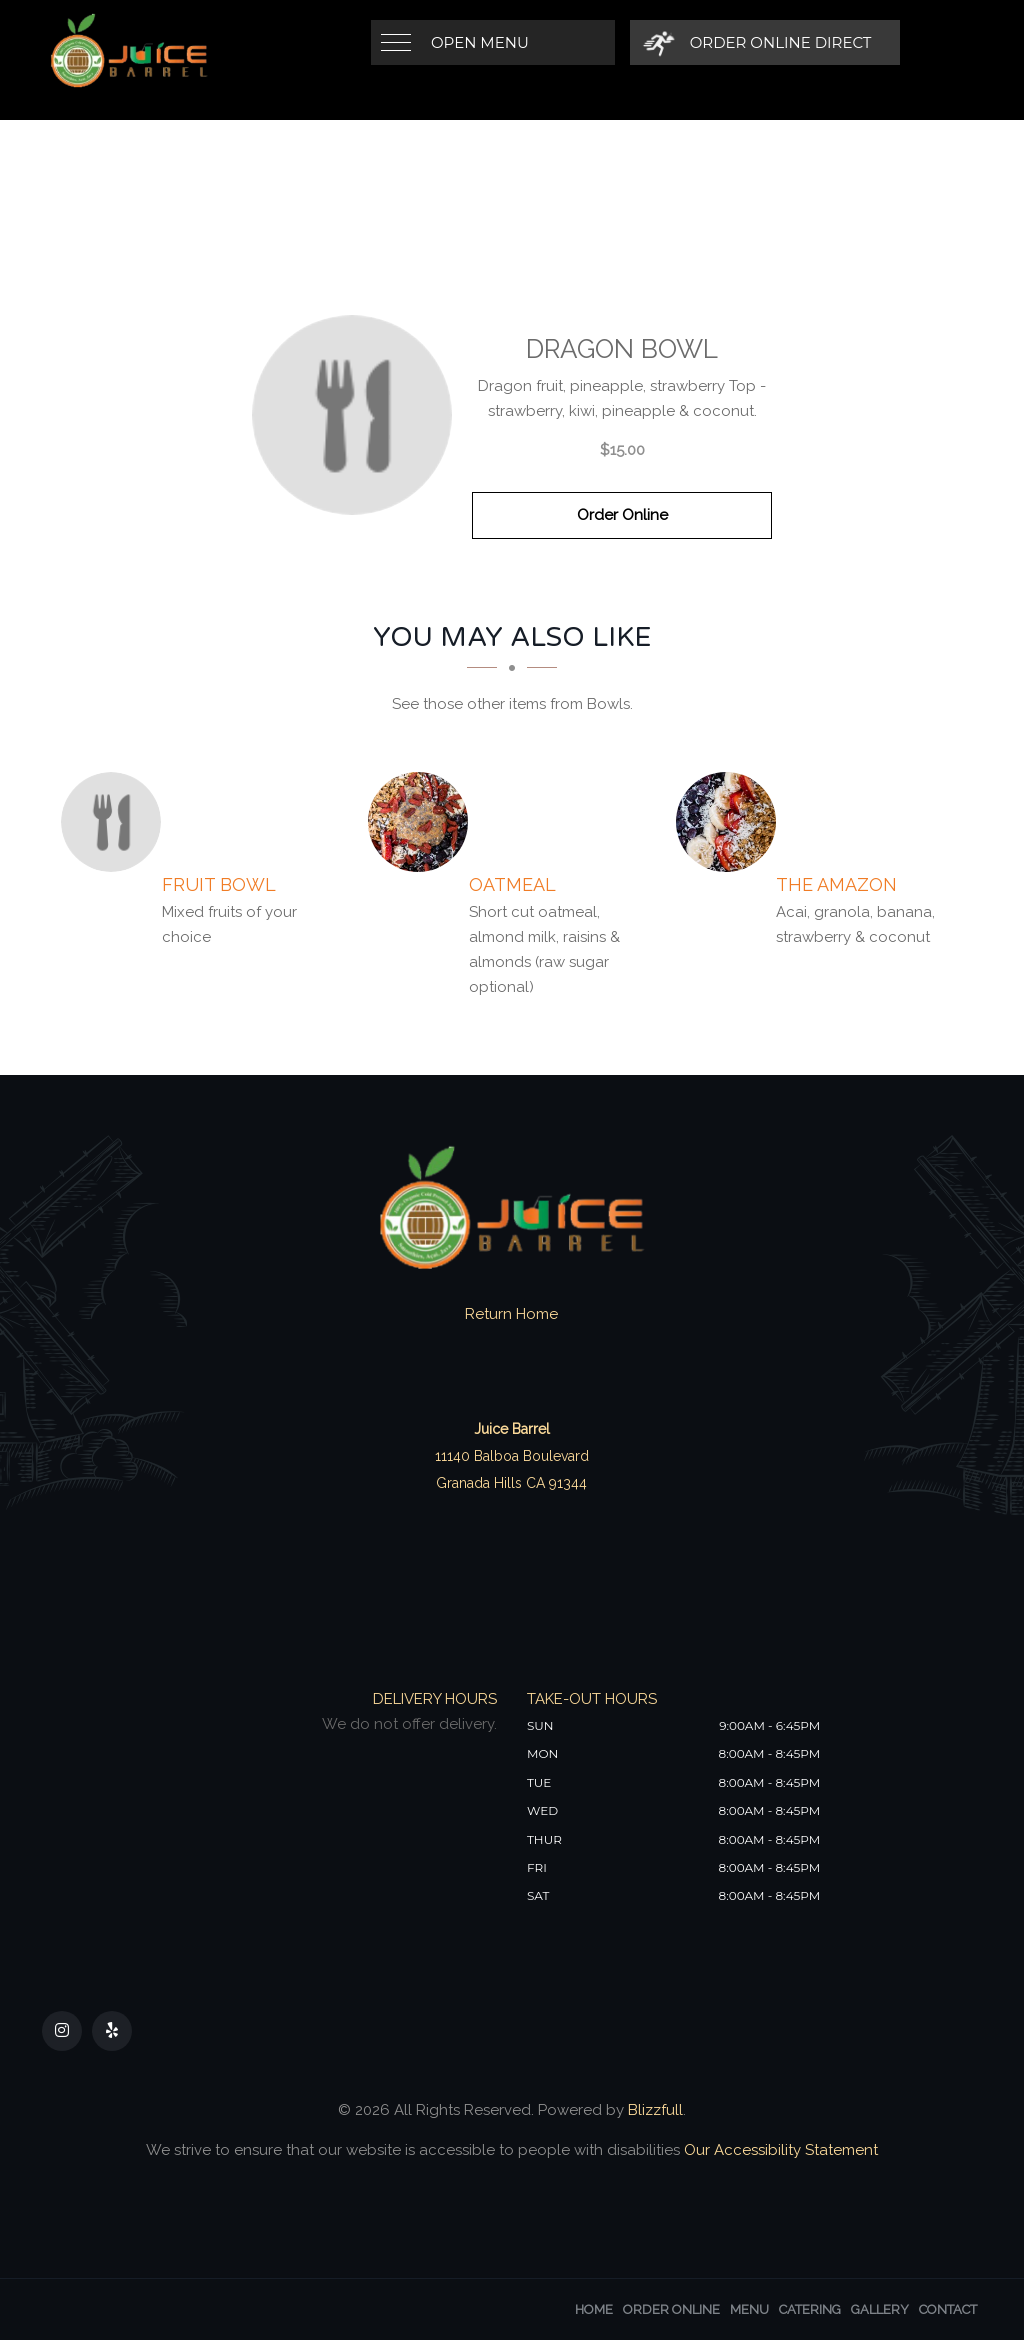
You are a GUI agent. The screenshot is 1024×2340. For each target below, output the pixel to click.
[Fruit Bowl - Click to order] (116, 822)
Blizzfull (655, 2110)
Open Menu (480, 42)
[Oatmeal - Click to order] (423, 822)
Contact (948, 2309)
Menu (749, 2309)
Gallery (880, 2309)
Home (594, 2309)
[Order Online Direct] (757, 42)
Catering (810, 2309)
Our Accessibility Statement (779, 2150)
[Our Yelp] (112, 2031)
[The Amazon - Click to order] (731, 822)
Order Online (622, 515)
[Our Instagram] (62, 2031)
